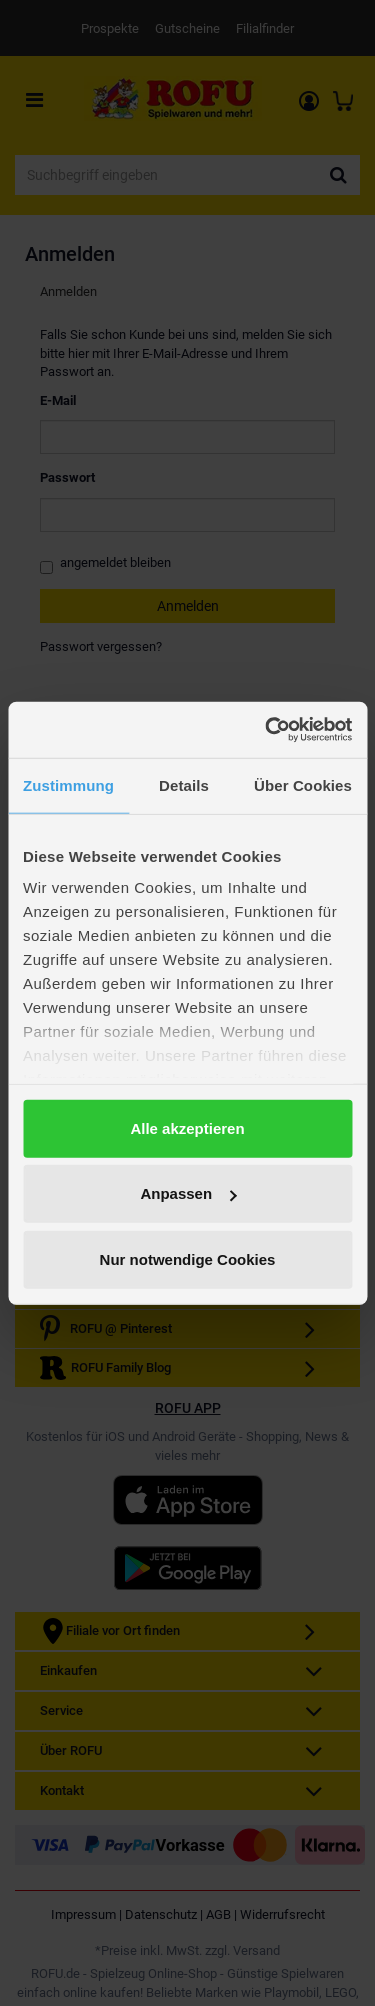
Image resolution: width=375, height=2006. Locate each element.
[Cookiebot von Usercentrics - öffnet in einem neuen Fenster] (267, 730)
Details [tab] (184, 784)
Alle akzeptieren (187, 1127)
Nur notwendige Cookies (188, 1258)
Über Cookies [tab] (303, 784)
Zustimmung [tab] (68, 784)
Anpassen (188, 1193)
